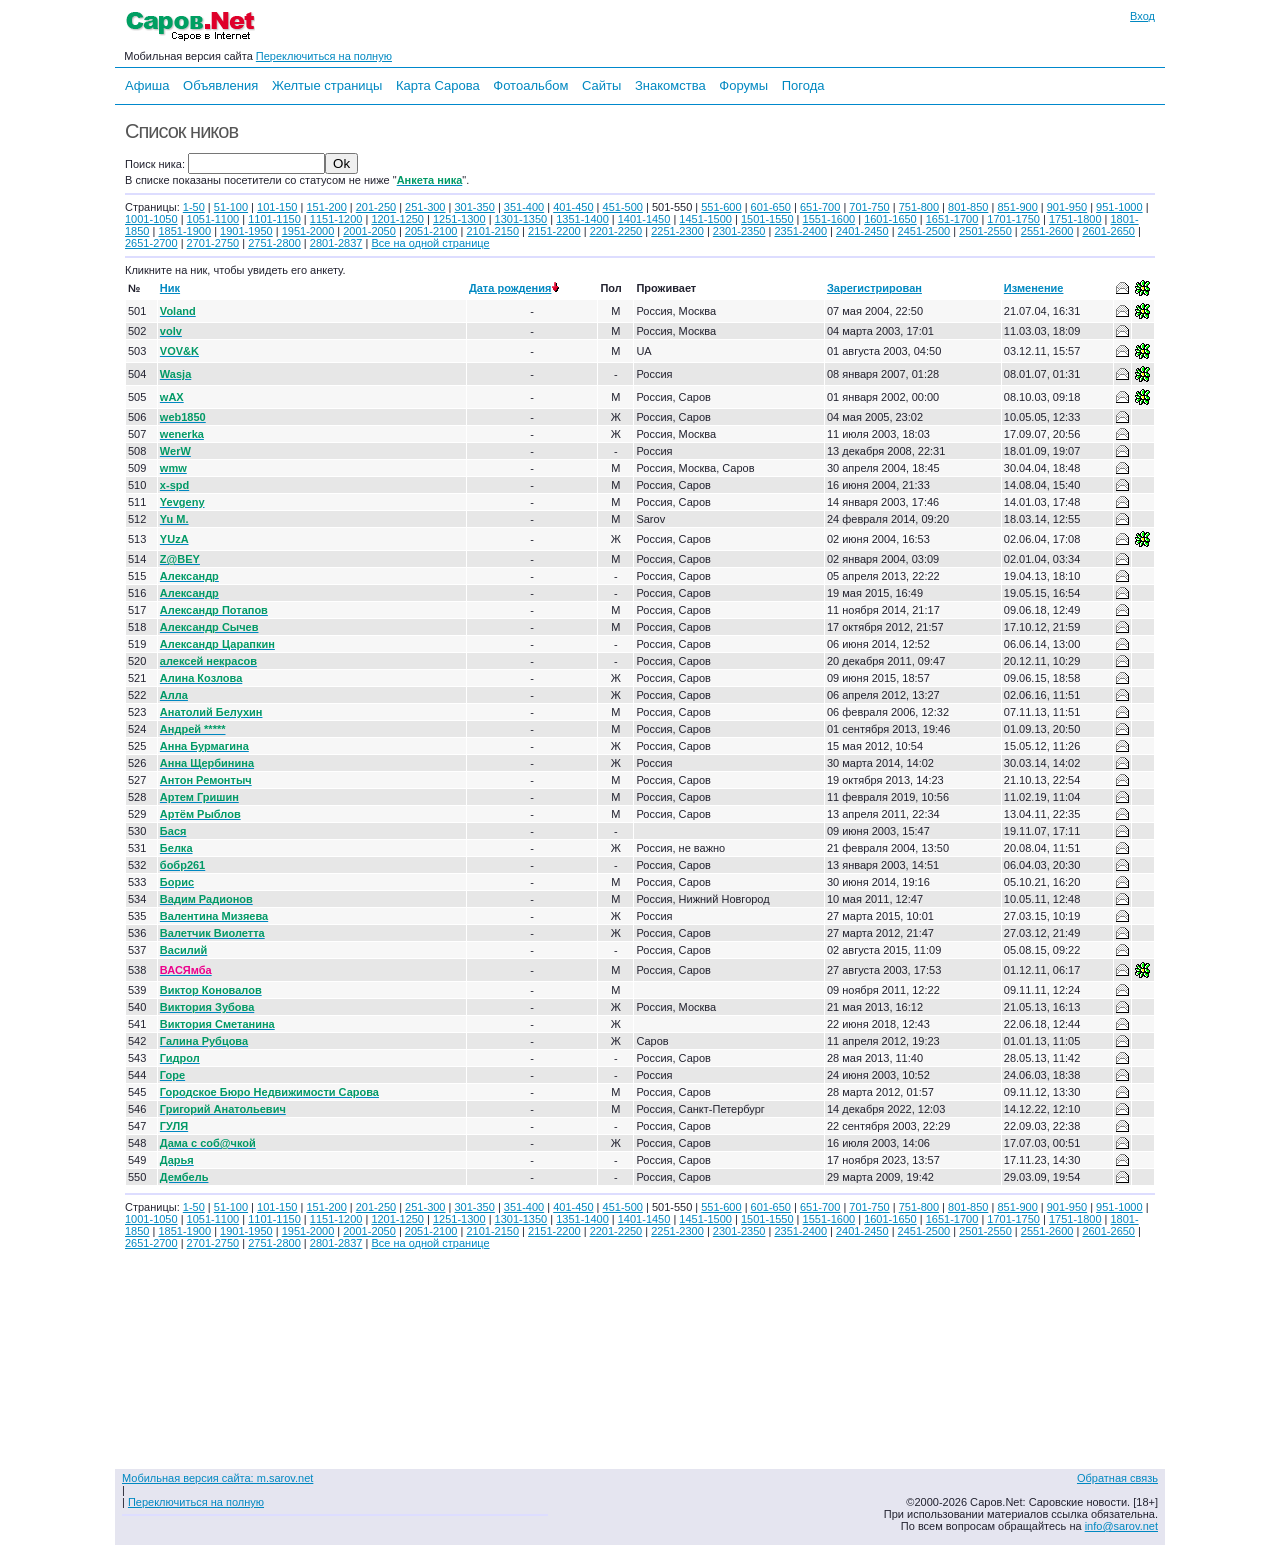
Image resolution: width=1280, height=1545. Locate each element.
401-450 (573, 207)
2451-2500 (924, 231)
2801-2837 (336, 243)
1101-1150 (274, 219)
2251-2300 (677, 231)
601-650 (771, 207)
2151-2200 (554, 231)
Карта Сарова (438, 85)
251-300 (425, 207)
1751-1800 (1075, 219)
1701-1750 (1013, 219)
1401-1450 (644, 219)
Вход (1142, 16)
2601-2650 (1108, 231)
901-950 (1067, 207)
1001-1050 (151, 219)
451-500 (623, 207)
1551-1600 (829, 219)
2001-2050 (369, 231)
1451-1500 (705, 219)
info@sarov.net (1121, 1526)
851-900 (1017, 207)
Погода (803, 85)
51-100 (231, 207)
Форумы (743, 85)
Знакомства (670, 85)
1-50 (194, 207)
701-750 (869, 207)
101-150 (277, 207)
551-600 (721, 207)
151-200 (326, 207)
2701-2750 (213, 243)
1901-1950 (246, 231)
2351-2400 (800, 231)
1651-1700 (952, 219)
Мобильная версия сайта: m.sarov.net (217, 1478)
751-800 (919, 207)
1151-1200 (336, 219)
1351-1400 (582, 219)
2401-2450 (862, 231)
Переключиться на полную (324, 56)
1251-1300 (459, 219)
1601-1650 (890, 219)
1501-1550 (767, 219)
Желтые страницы (327, 85)
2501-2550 (985, 231)
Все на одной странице (430, 243)
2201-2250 (616, 231)
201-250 (376, 207)
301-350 (474, 207)
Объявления (220, 85)
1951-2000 (308, 231)
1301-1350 (521, 219)
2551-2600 (1047, 231)
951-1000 (1119, 207)
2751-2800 (274, 243)
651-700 (820, 207)
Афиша (147, 85)
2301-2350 (739, 231)
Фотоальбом (530, 85)
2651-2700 (151, 243)
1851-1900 (184, 231)
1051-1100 (213, 219)
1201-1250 (397, 219)
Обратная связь (1117, 1478)
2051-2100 (431, 231)
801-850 (968, 207)
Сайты (601, 85)
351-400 (524, 207)
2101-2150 (492, 231)
